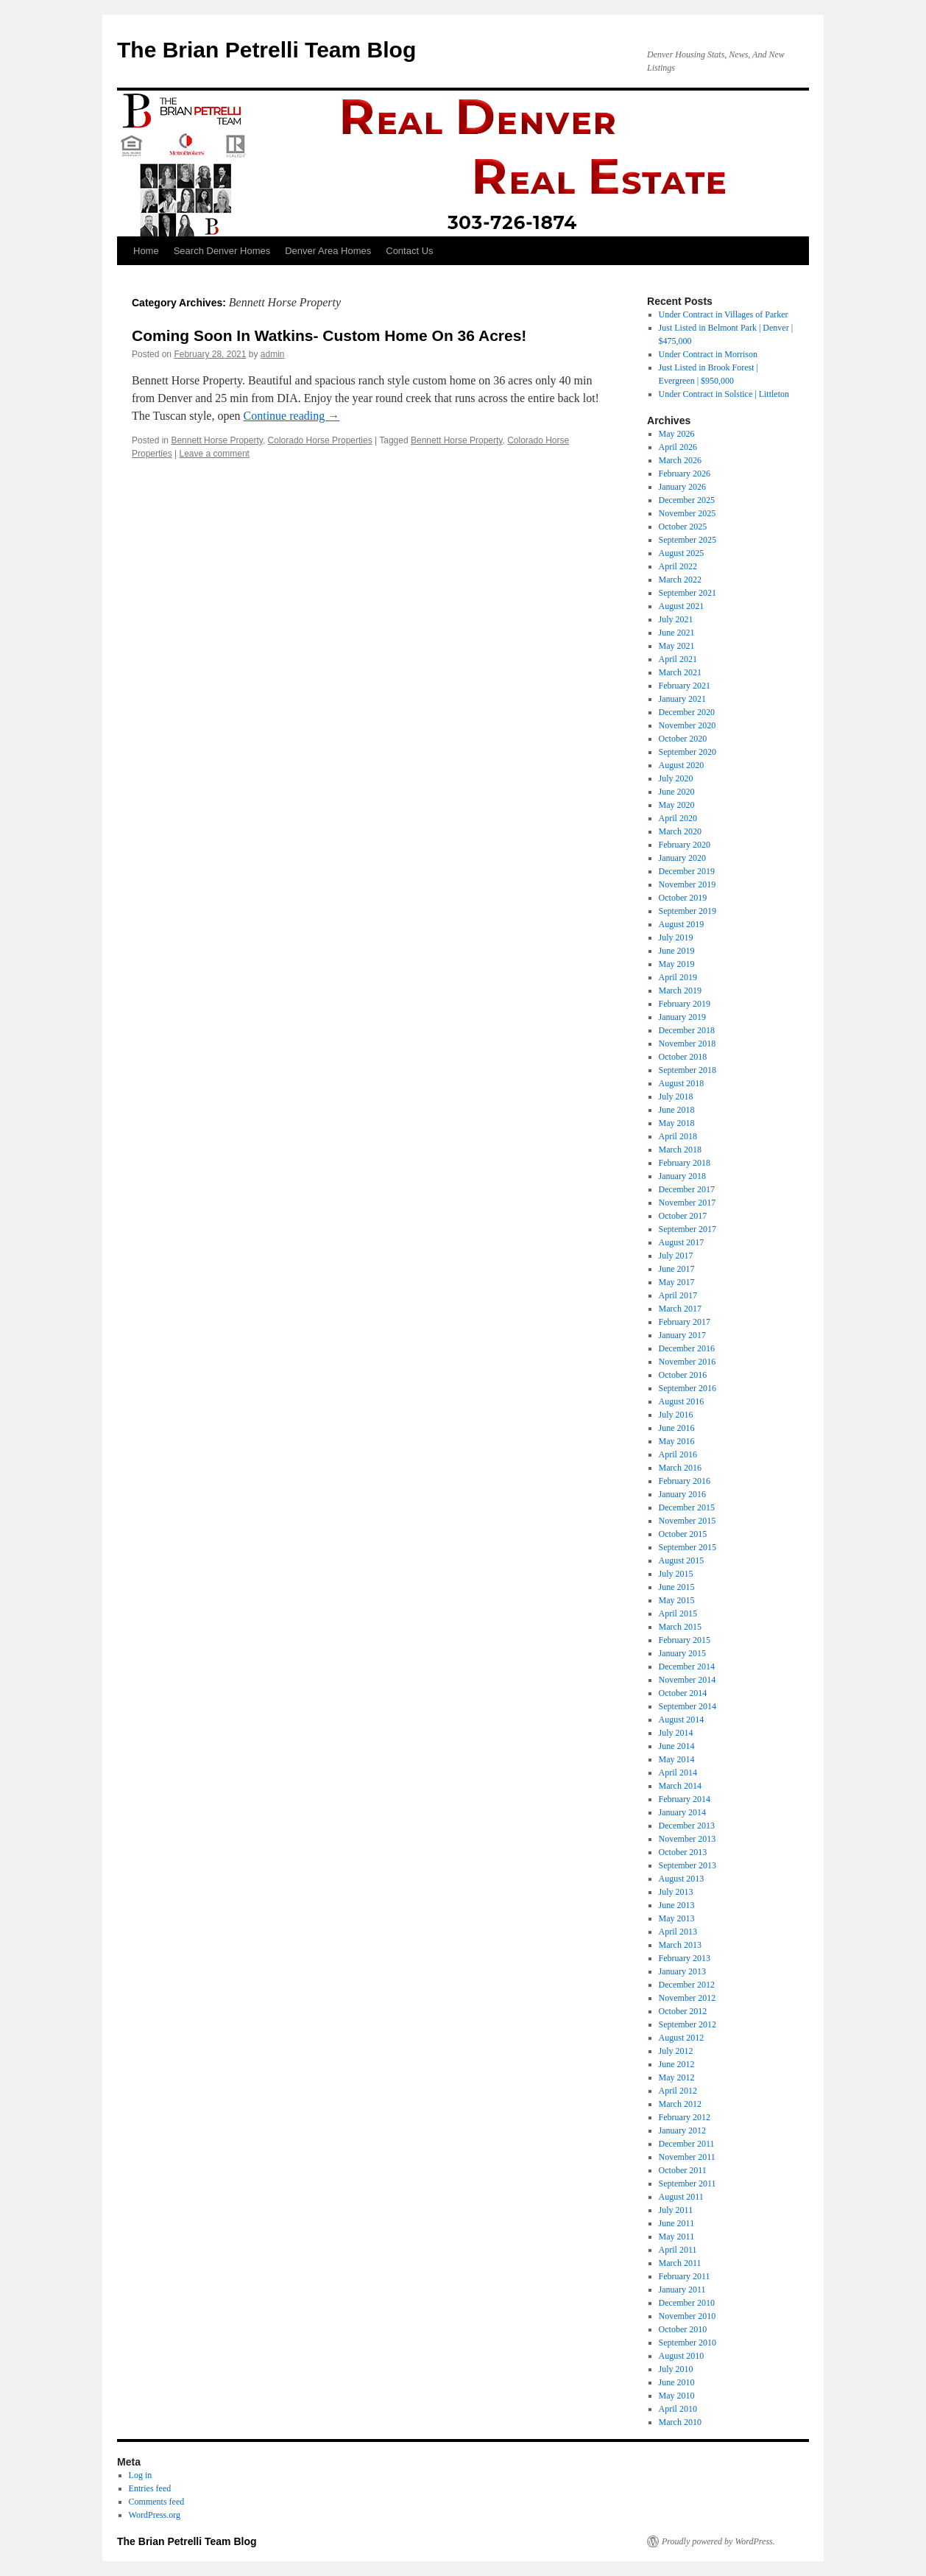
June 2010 (677, 2382)
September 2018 (687, 1070)
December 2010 (687, 2303)
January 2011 (682, 2289)
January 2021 (682, 699)
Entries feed (150, 2488)
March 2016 (680, 1468)
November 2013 (687, 1839)
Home (146, 250)
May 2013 (677, 1918)
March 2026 (680, 460)
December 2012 (687, 1984)
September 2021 (687, 593)
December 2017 (687, 1189)
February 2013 (684, 1958)
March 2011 (680, 2263)
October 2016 (683, 1375)
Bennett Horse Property (217, 440)
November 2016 (687, 1361)
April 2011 (678, 2250)
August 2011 (681, 2197)
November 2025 (687, 513)
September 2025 (687, 540)
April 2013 (678, 1931)
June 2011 (677, 2223)
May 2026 (677, 434)
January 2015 (682, 1653)
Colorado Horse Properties (320, 440)
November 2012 (687, 1998)
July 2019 (676, 937)
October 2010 (683, 2329)
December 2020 (687, 712)
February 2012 (684, 2117)
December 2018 (687, 1030)
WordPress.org (154, 2515)
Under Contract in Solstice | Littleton (724, 394)
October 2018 (683, 1057)
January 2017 (682, 1335)
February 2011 (684, 2276)
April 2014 (678, 1772)
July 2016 (676, 1415)
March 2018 (680, 1149)
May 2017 (677, 1282)
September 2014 (687, 1706)
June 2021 (677, 632)
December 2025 (687, 500)
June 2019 (677, 951)
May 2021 (677, 646)
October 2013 (683, 1852)
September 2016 (687, 1388)
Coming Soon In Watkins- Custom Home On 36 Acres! (329, 335)
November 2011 (687, 2157)
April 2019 (678, 977)
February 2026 (684, 473)
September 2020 (687, 752)
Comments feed (157, 2501)
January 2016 (682, 1494)
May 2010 (677, 2395)
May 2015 (677, 1600)
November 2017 (687, 1202)
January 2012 (682, 2130)
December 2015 (687, 1507)
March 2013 (680, 1945)
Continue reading (292, 415)
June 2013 (677, 1905)
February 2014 (684, 1799)
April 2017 (678, 1295)
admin (273, 354)
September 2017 (687, 1229)
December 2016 (687, 1348)
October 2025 (683, 526)
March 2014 (680, 1786)
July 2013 (676, 1892)
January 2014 (682, 1812)
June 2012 (677, 2064)
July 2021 (676, 619)
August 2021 (681, 606)
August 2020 (681, 765)
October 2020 (683, 738)
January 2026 (682, 487)
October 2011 (683, 2170)
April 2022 (678, 566)
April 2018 (678, 1136)
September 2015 (687, 1547)
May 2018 (677, 1123)
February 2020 (684, 845)
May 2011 (677, 2236)
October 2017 (683, 1216)
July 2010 (676, 2369)
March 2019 (680, 990)
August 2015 (681, 1560)
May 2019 (677, 964)
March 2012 (680, 2104)
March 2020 (680, 831)
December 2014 (687, 1666)
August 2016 (681, 1401)
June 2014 (677, 1746)
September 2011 (687, 2183)
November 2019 (687, 884)
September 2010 (687, 2342)
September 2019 (687, 911)
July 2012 (676, 2051)
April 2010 (678, 2409)
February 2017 (684, 1322)
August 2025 (681, 553)
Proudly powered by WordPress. (718, 2541)
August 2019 (681, 924)
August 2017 (681, 1242)
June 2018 (677, 1110)
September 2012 (687, 2024)
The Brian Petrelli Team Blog (266, 50)
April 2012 (678, 2091)
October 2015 (683, 1534)
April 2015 (678, 1613)
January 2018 (682, 1176)
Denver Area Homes (328, 250)
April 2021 (678, 659)
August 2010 (681, 2356)
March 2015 (680, 1627)
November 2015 (687, 1521)
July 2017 (676, 1255)
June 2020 (677, 791)
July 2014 (676, 1733)
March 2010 (680, 2422)
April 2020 (678, 818)
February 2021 (684, 685)
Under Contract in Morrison (708, 354)
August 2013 (681, 1878)
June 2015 (677, 1587)
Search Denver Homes (222, 250)
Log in (140, 2475)
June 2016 (677, 1428)
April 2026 (678, 447)
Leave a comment (215, 453)
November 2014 (687, 1680)
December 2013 (687, 1825)
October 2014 (683, 1693)
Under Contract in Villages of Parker (723, 314)
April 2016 (678, 1454)
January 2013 (682, 1971)
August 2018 (681, 1083)
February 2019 (684, 1004)
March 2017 (680, 1308)
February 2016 (684, 1481)
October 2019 (683, 898)
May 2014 (677, 1759)
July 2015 (676, 1574)
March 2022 (680, 579)
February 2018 (684, 1163)
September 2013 (687, 1865)
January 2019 (682, 1017)
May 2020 (677, 805)
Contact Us (409, 250)
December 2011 (687, 2144)
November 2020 (687, 725)
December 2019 (687, 871)
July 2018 (676, 1096)
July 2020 (676, 778)
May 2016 (677, 1441)
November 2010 (687, 2316)
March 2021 (680, 672)
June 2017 (677, 1269)
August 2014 (681, 1719)
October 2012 (683, 2011)
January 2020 (682, 858)
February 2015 (684, 1640)
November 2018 (687, 1043)
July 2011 (676, 2210)
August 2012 (681, 2038)
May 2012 (677, 2077)
